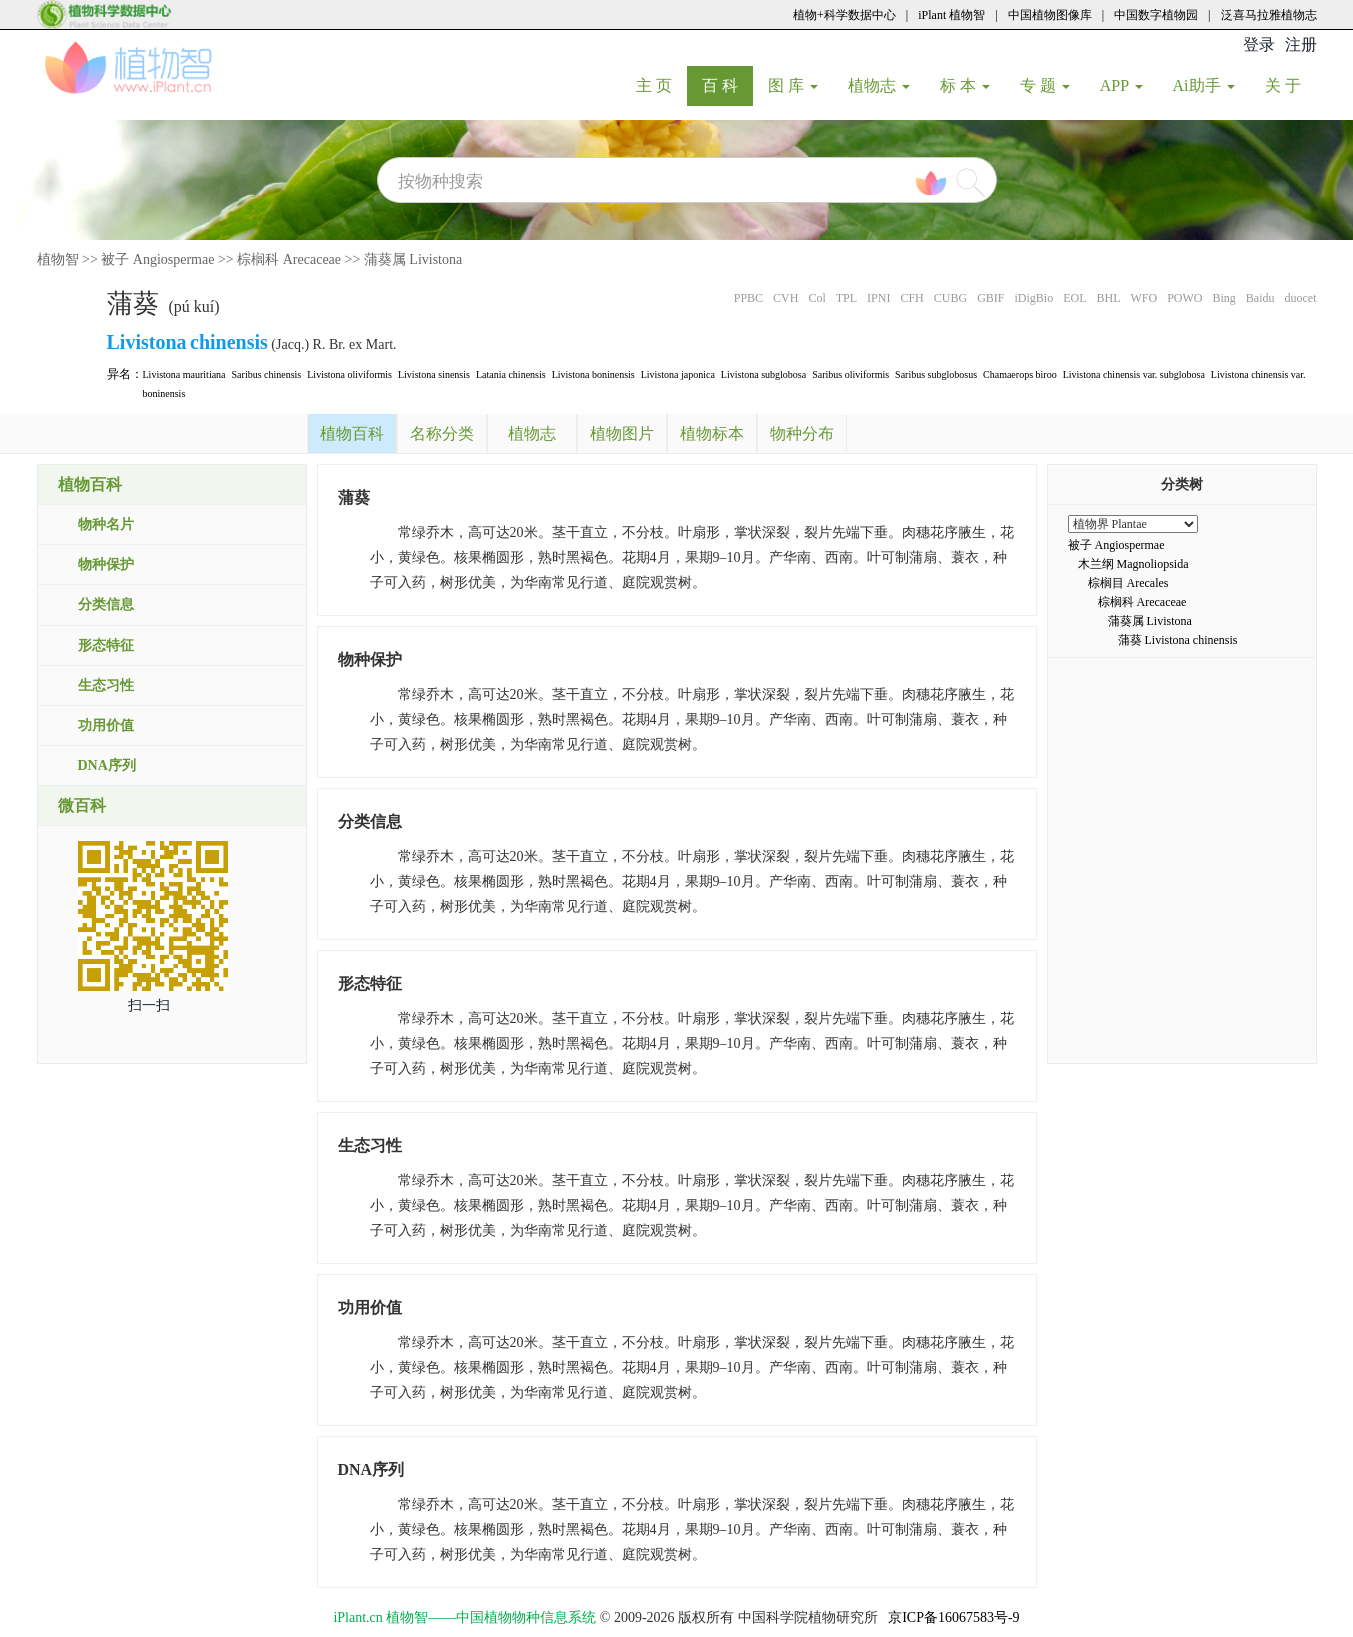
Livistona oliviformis (349, 374)
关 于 (1290, 85)
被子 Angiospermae (157, 259)
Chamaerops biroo (1020, 374)
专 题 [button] (1045, 85)
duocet (1301, 298)
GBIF (990, 298)
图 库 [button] (793, 85)
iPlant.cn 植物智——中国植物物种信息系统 (464, 1617)
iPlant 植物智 (951, 15)
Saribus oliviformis (850, 374)
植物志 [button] (879, 85)
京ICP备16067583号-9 (953, 1617)
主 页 (661, 85)
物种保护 (106, 564)
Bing (1223, 298)
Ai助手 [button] (1204, 85)
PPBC (748, 298)
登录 (1259, 44)
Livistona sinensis (434, 374)
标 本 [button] (965, 85)
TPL (846, 298)
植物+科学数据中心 (844, 15)
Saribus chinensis (267, 374)
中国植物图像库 (1050, 15)
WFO (1143, 298)
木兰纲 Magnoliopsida (1133, 564)
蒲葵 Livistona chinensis (1178, 640)
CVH (785, 298)
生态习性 (106, 685)
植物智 (58, 259)
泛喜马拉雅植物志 (1269, 15)
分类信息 (106, 604)
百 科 (727, 85)
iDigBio (1033, 298)
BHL (1108, 298)
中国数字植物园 (1156, 15)
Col (816, 298)
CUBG (950, 298)
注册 (1301, 44)
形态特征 (106, 645)
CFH (911, 298)
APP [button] (1121, 85)
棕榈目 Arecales (1128, 583)
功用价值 (106, 725)
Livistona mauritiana (184, 374)
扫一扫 (149, 1005)
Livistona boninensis (593, 374)
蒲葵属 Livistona (413, 259)
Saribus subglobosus (936, 374)
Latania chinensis (511, 374)
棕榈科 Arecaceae (289, 259)
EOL (1074, 298)
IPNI (878, 298)
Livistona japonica (678, 374)
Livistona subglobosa (763, 374)
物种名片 (106, 524)
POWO (1184, 298)
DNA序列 (107, 765)
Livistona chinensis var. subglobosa (1134, 374)
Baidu (1260, 298)
